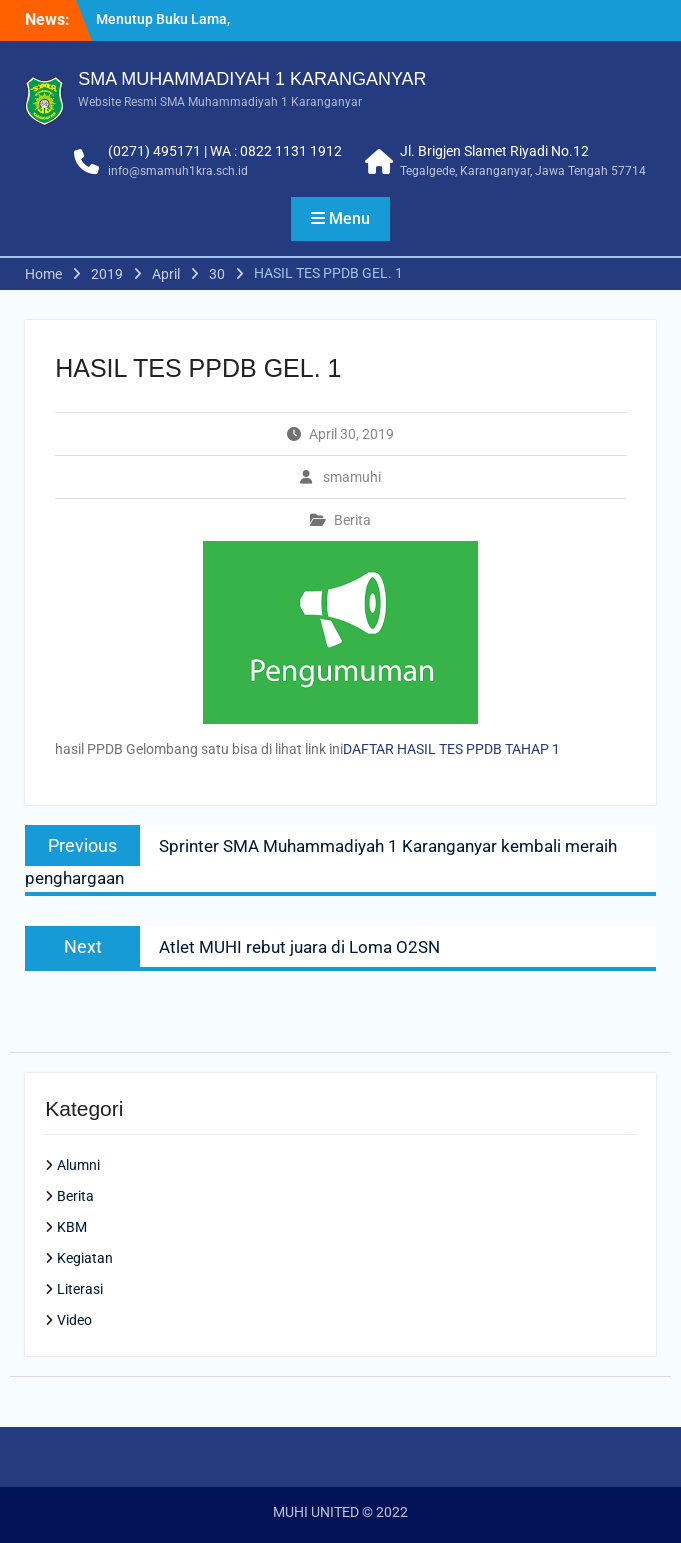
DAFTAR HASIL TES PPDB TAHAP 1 (451, 749)
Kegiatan (85, 1258)
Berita (352, 520)
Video (74, 1320)
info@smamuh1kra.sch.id (178, 171)
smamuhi (352, 477)
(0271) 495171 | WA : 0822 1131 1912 (225, 151)
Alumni (78, 1165)
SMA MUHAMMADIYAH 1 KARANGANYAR (252, 79)
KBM (72, 1227)
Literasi (80, 1289)
